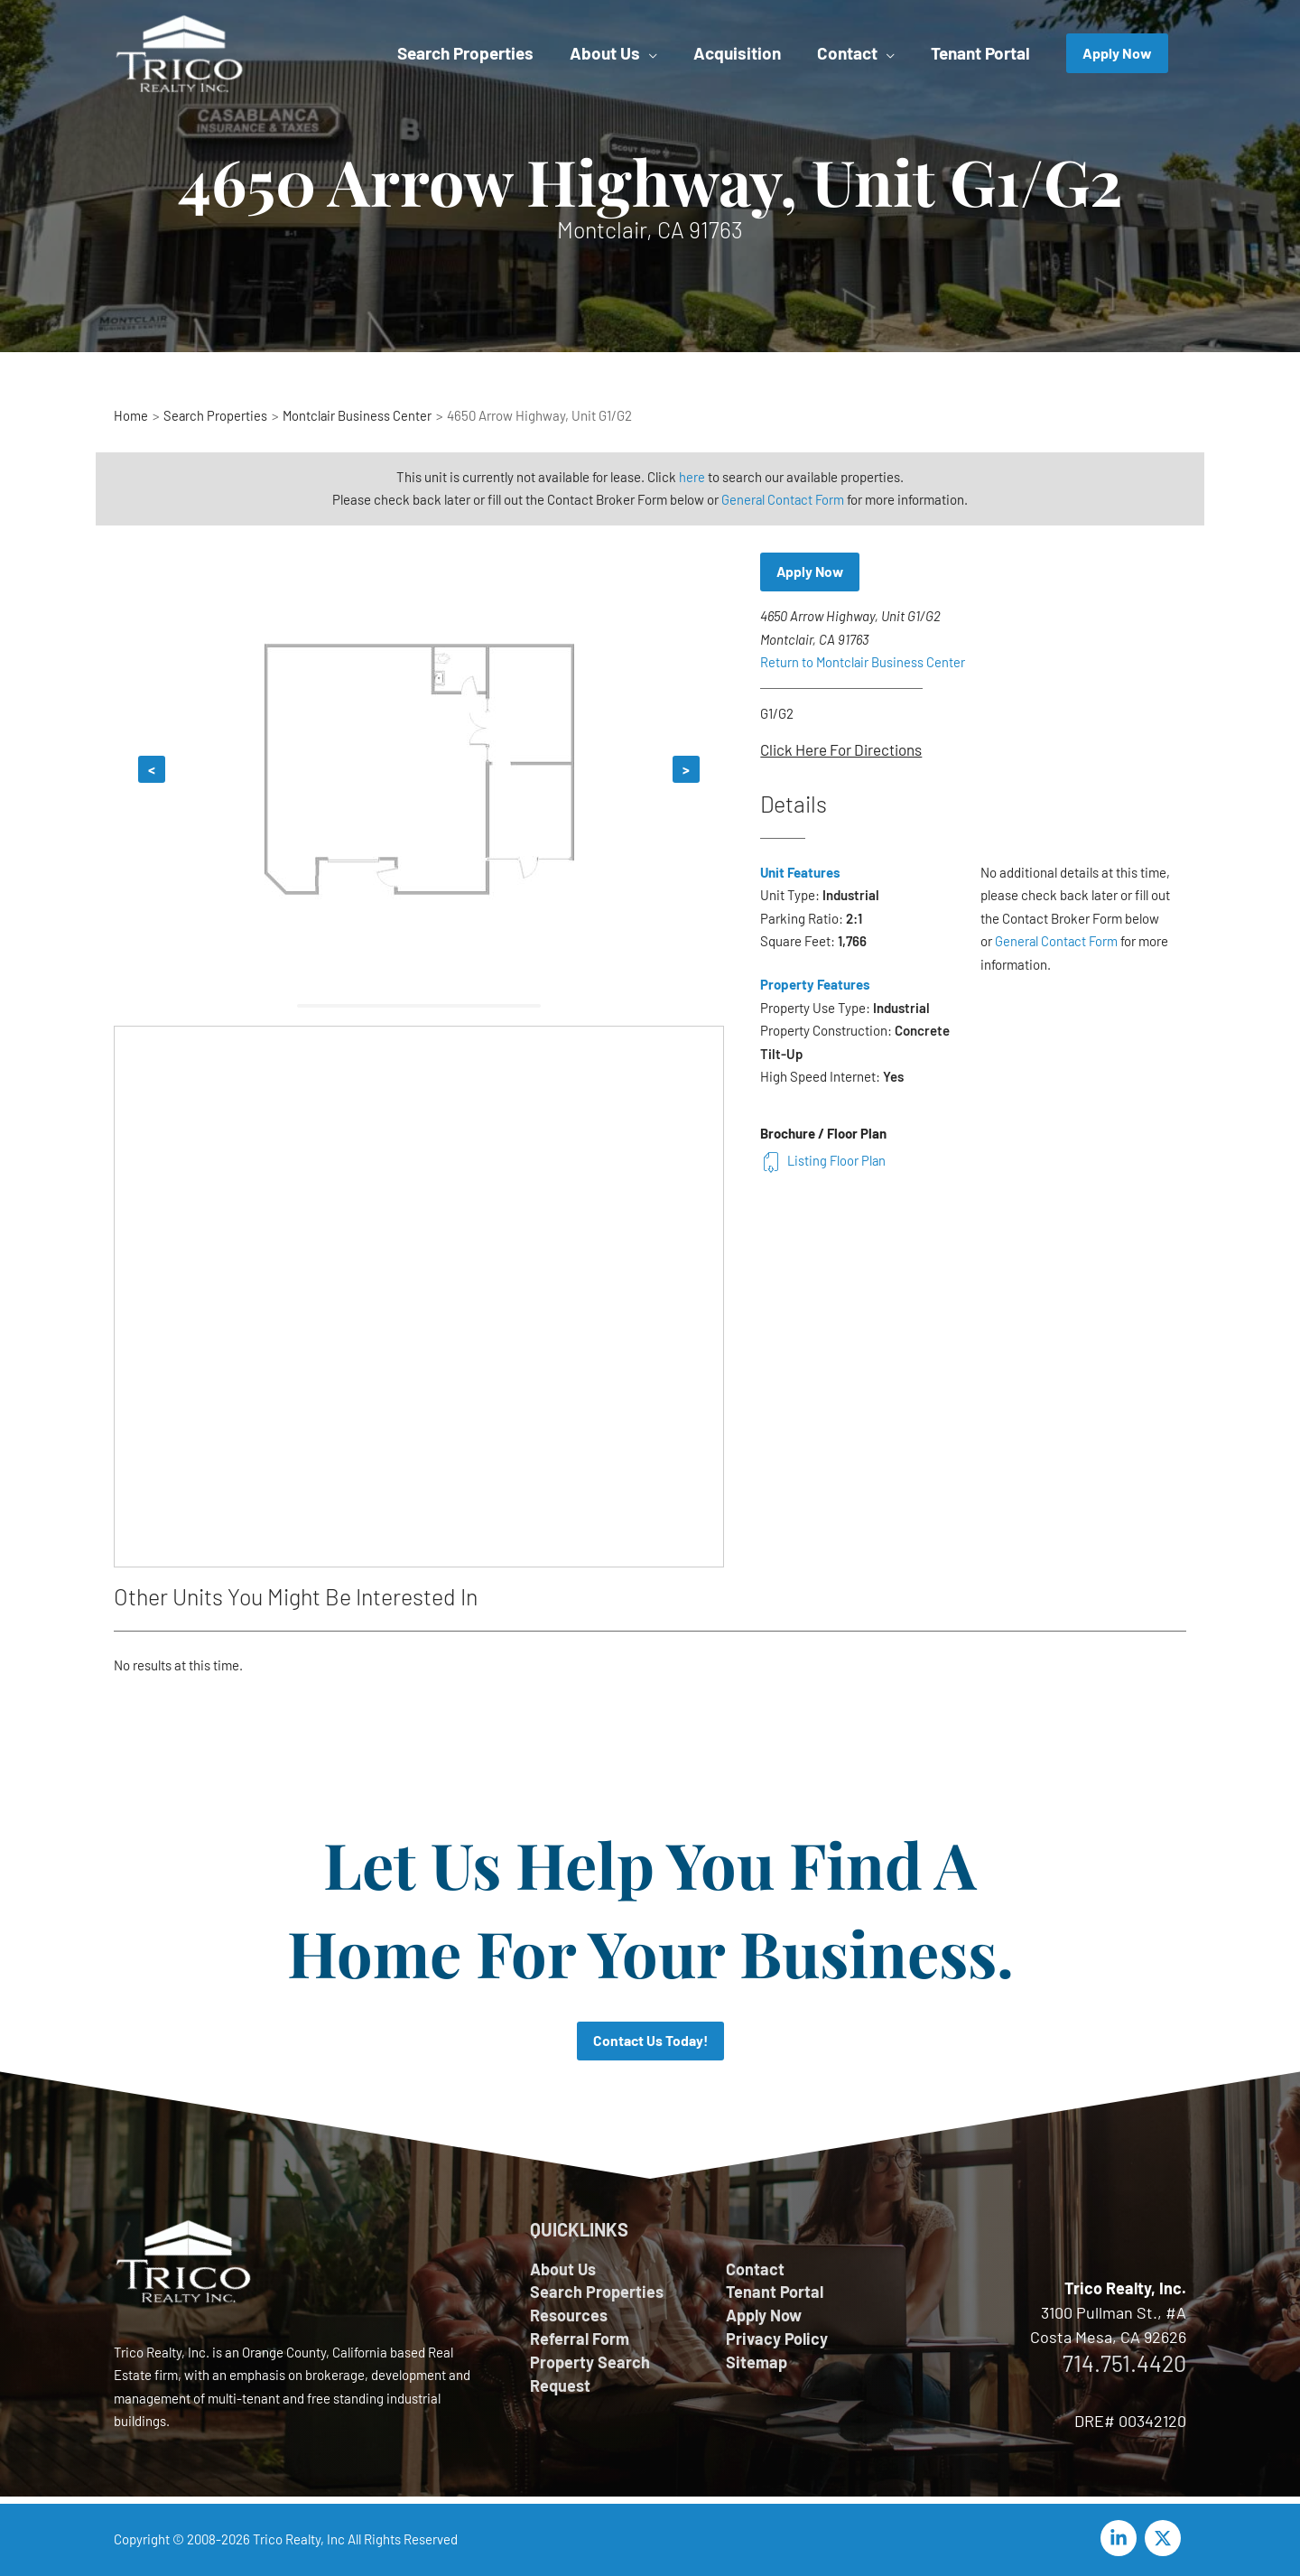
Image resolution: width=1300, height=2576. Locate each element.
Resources (569, 2317)
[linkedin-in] (1121, 2538)
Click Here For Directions (841, 750)
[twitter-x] (1165, 2538)
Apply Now (811, 572)
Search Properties (597, 2292)
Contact (755, 2269)
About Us (563, 2269)
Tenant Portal (774, 2292)
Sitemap (756, 2365)
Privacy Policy (777, 2340)
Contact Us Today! (650, 2041)
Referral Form (579, 2340)
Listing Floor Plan (824, 1160)
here (692, 477)
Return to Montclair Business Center (863, 663)
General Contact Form (783, 499)
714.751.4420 (1124, 2362)
